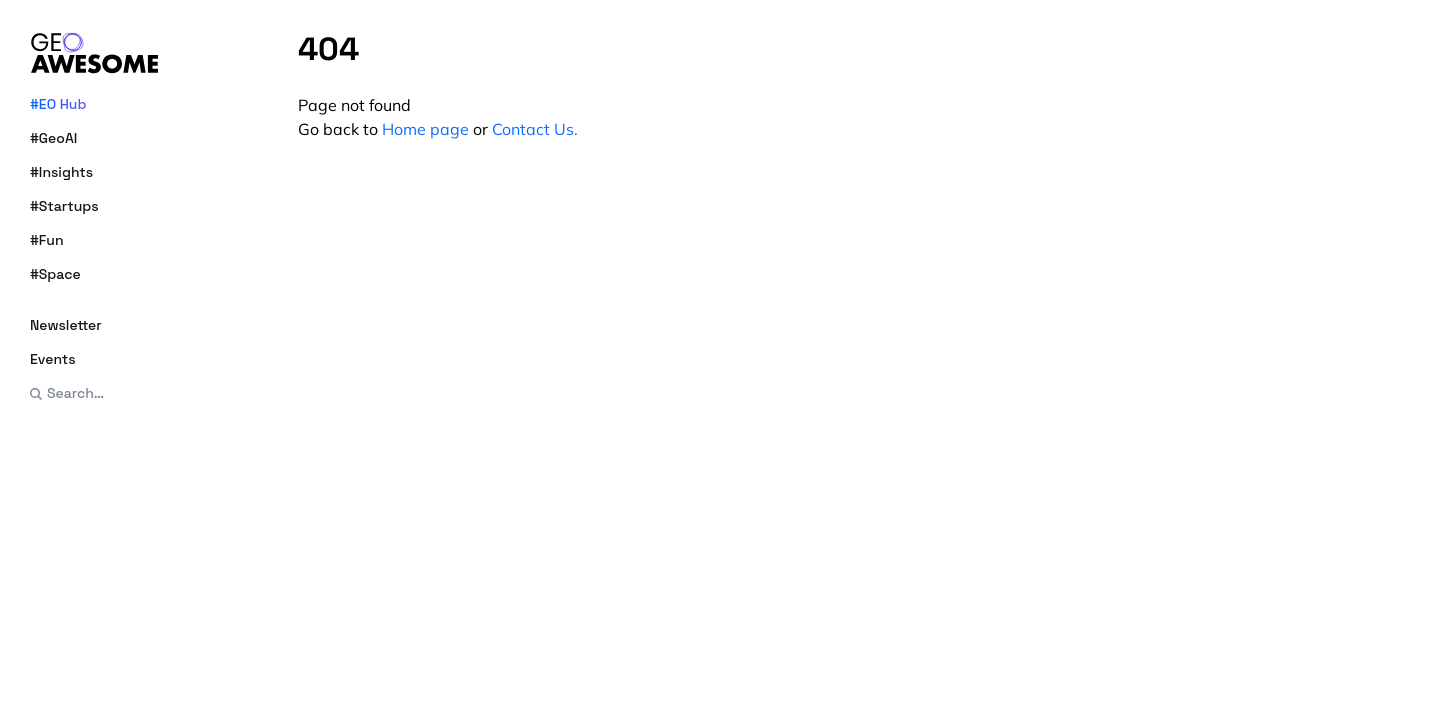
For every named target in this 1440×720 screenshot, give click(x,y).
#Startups (64, 206)
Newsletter (66, 325)
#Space (55, 274)
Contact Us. (535, 129)
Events (53, 359)
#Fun (47, 240)
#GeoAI (53, 138)
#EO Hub (58, 104)
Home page (425, 129)
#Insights (61, 172)
